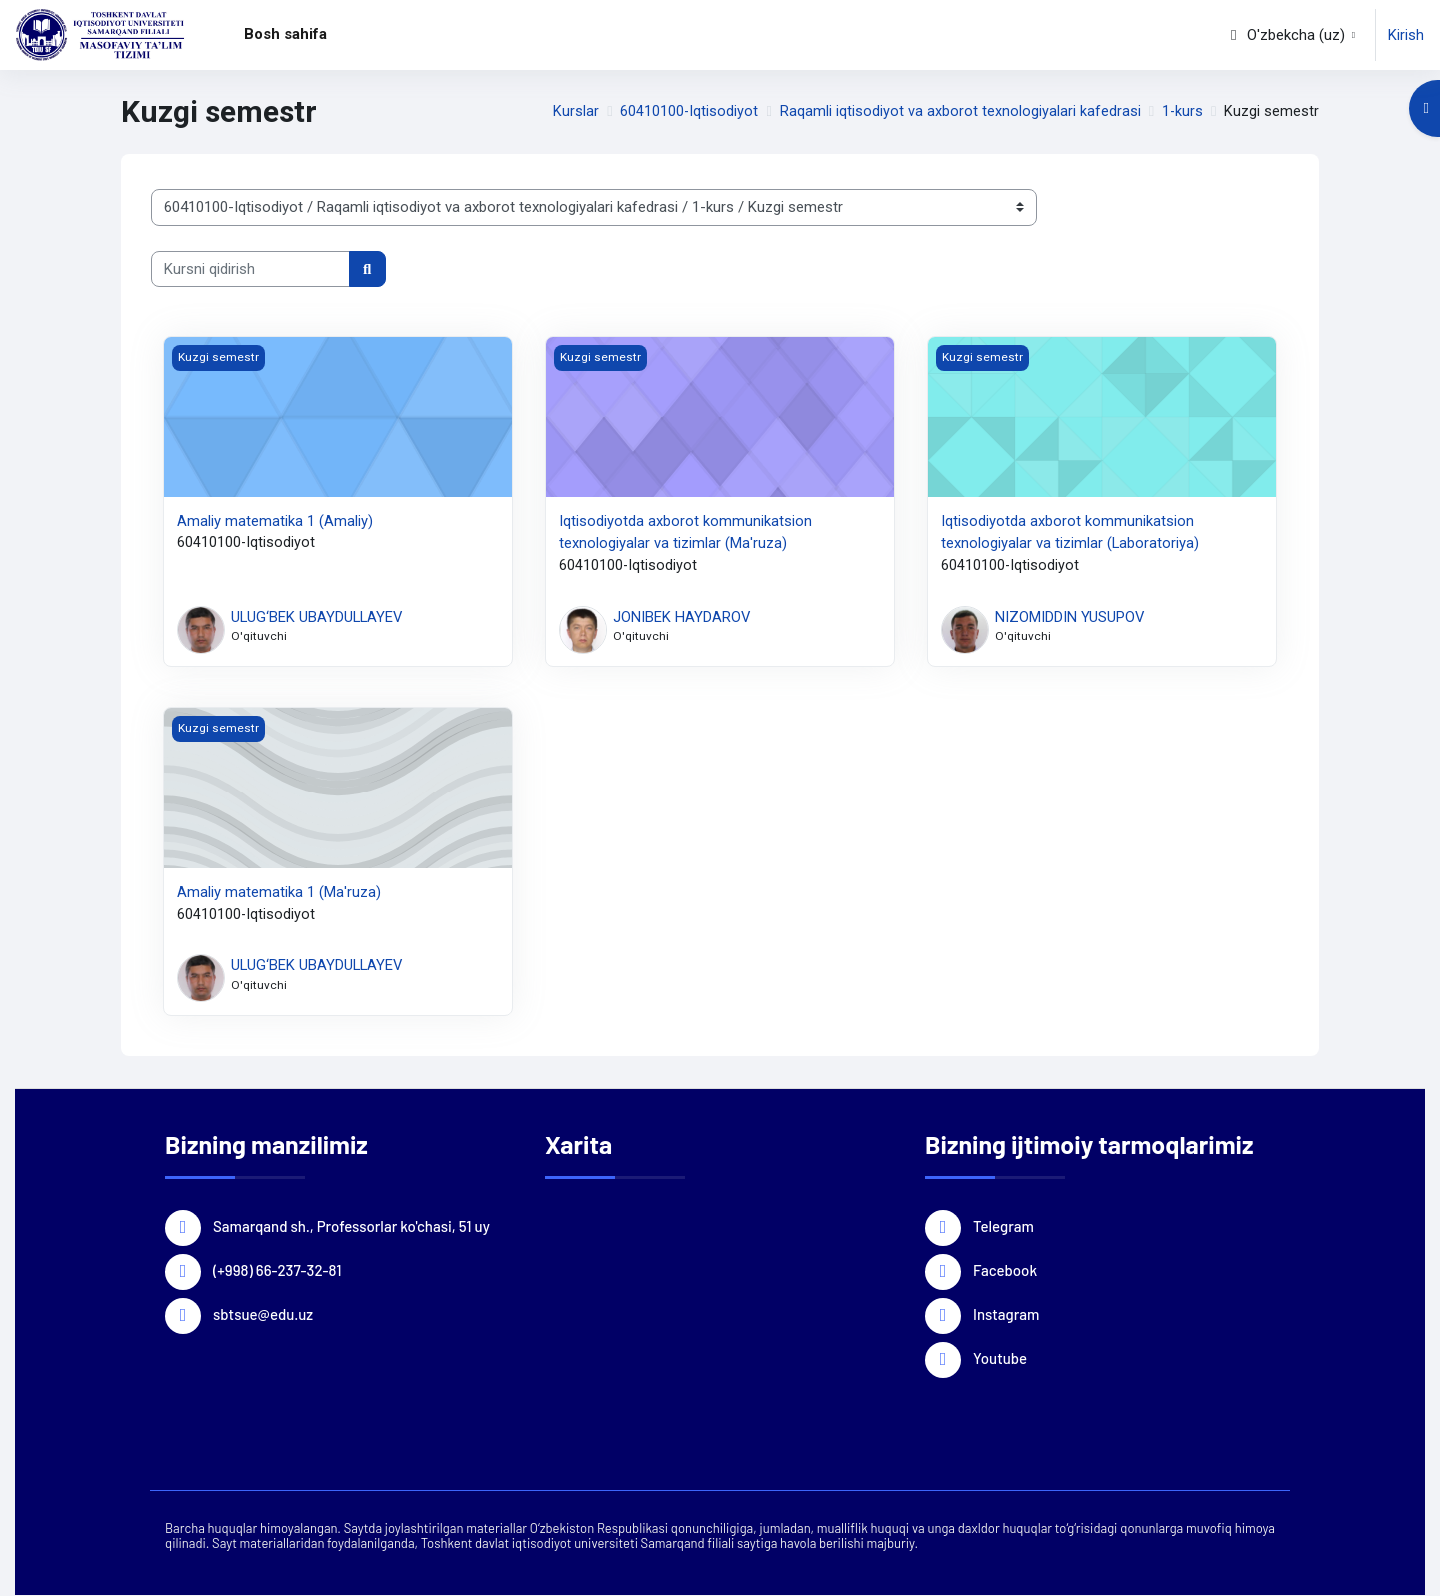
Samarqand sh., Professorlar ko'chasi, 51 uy (351, 1226)
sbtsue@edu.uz (263, 1314)
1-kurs (1182, 112)
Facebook (1005, 1270)
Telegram (1003, 1226)
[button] (1291, 35)
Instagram (1006, 1314)
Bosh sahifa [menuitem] (285, 34)
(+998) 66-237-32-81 (277, 1270)
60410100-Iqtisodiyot (687, 112)
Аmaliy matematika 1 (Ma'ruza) (279, 893)
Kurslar (573, 112)
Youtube (1000, 1358)
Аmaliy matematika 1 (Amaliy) (275, 521)
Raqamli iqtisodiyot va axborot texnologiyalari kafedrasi (958, 112)
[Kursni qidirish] (250, 269)
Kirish (1406, 35)
